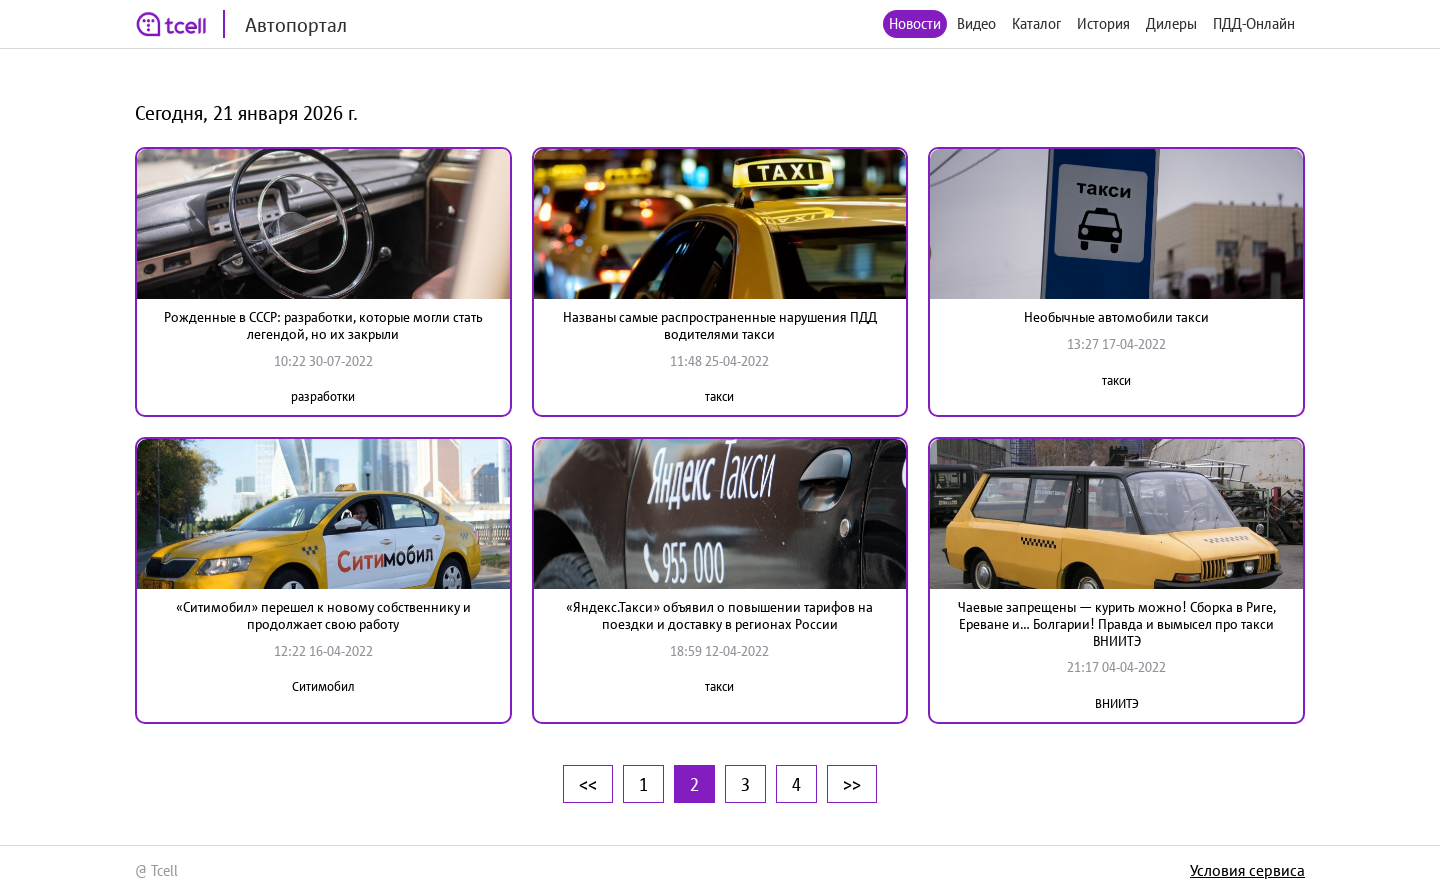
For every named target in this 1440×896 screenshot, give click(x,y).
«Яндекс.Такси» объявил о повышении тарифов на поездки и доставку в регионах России (719, 615)
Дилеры (1171, 23)
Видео (976, 23)
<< (588, 784)
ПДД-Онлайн (1254, 23)
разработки (323, 396)
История (1103, 23)
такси (719, 396)
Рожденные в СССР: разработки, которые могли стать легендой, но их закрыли (323, 325)
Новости (915, 23)
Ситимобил (323, 686)
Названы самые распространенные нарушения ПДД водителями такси (720, 325)
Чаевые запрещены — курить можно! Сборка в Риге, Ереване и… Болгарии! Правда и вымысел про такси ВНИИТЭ (1117, 624)
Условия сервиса (1247, 870)
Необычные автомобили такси (1116, 317)
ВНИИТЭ (1117, 703)
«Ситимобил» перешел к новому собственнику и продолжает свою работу (323, 615)
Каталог (1036, 23)
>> (852, 784)
